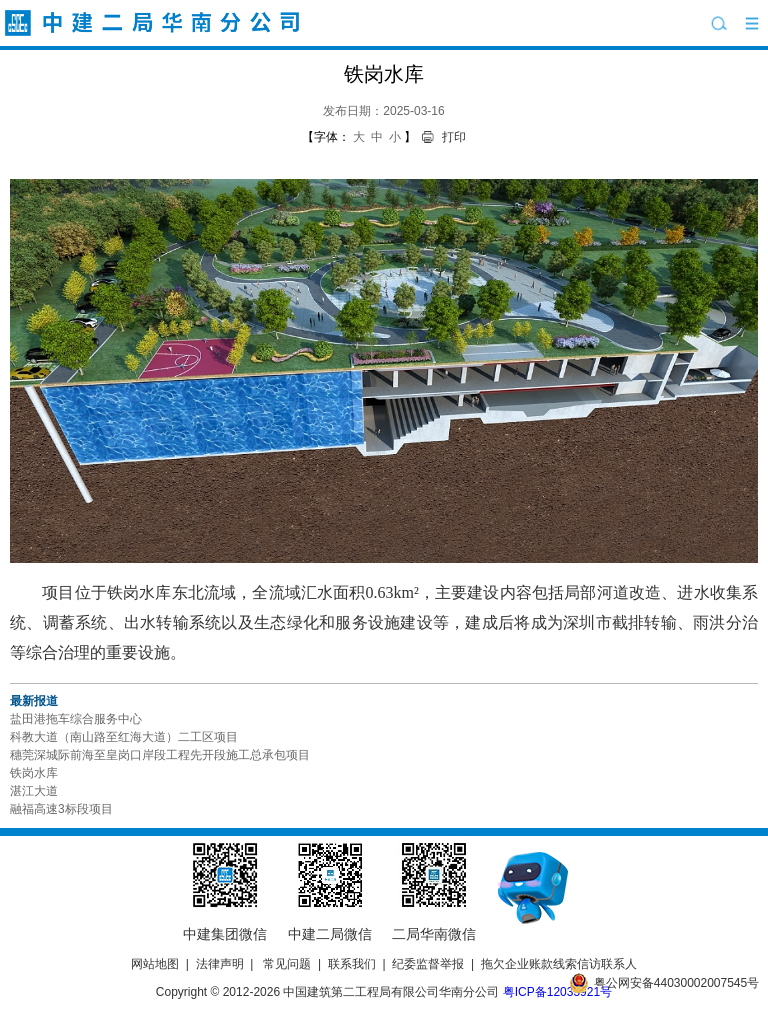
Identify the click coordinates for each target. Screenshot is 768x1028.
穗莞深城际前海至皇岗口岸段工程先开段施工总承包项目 (160, 755)
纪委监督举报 (428, 964)
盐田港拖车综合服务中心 (76, 719)
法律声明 (220, 964)
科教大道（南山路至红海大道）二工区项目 (124, 737)
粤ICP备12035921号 (557, 992)
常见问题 (287, 964)
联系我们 (352, 964)
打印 (454, 137)
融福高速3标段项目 (61, 809)
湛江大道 (34, 791)
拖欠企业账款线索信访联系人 (559, 964)
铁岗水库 (34, 773)
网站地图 (155, 964)
